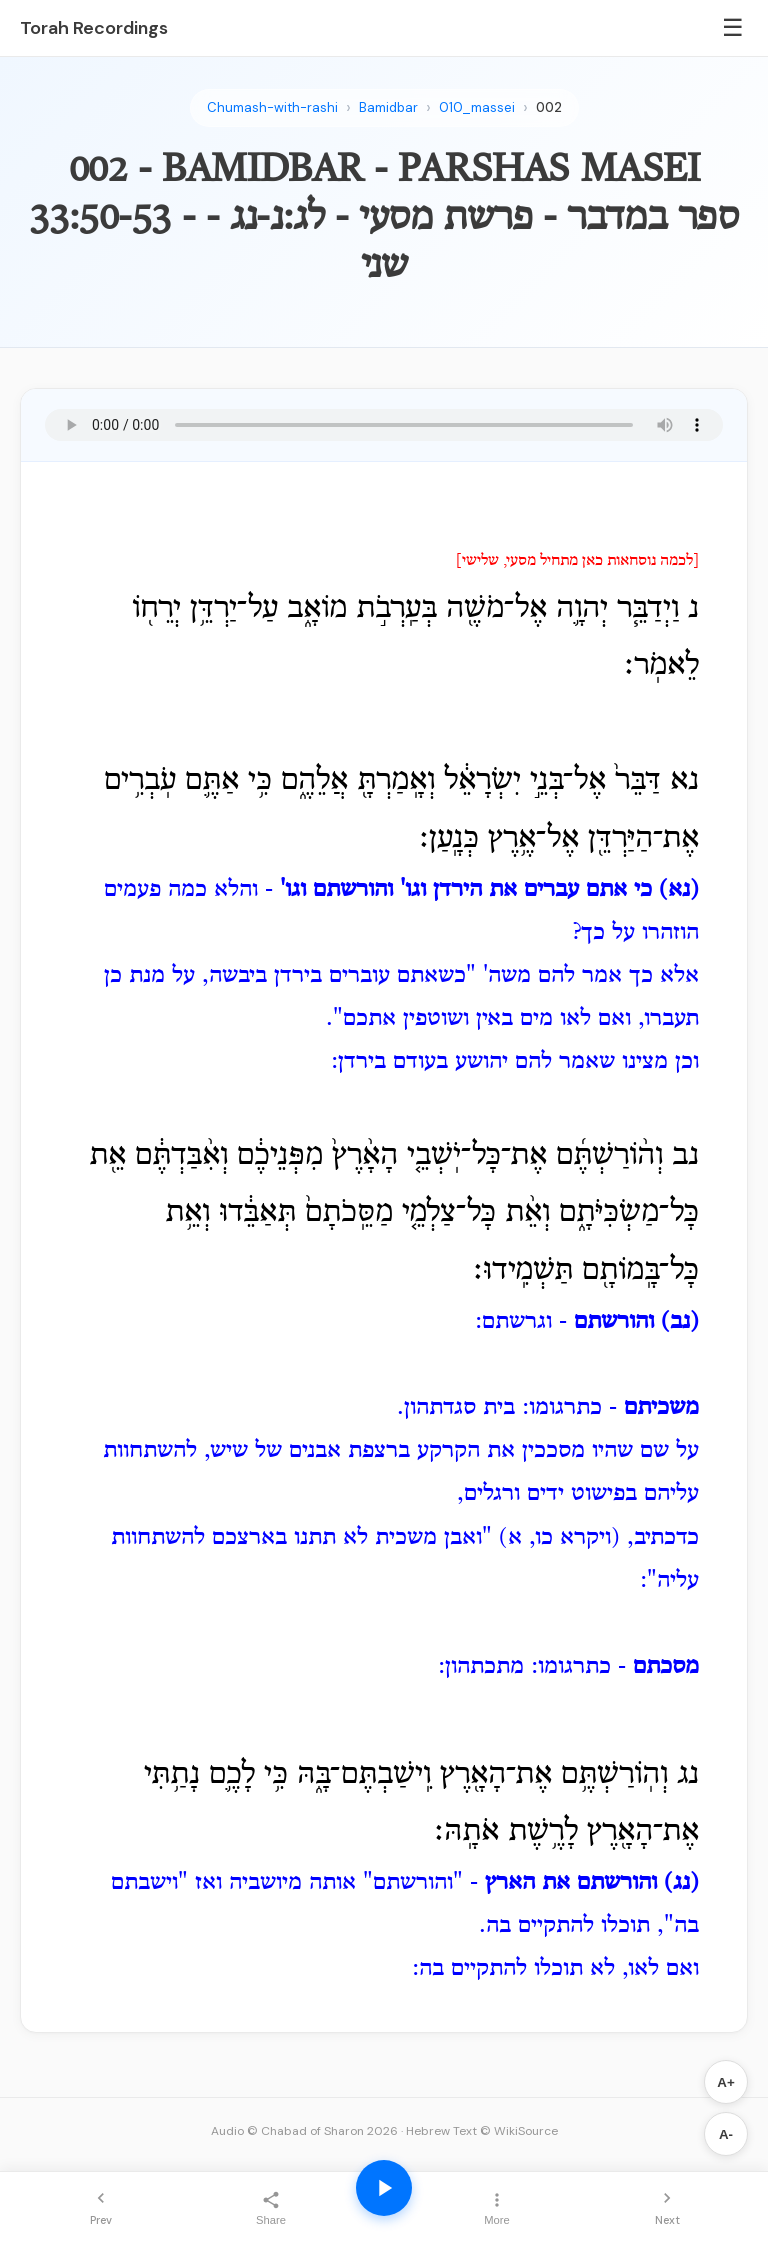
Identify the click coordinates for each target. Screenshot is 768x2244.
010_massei (477, 107)
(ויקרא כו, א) (559, 1538)
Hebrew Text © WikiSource (482, 2131)
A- (726, 2134)
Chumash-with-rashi (272, 107)
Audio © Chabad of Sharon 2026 (304, 2131)
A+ (725, 2082)
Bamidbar (388, 107)
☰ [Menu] (733, 27)
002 (549, 107)
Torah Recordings (94, 28)
